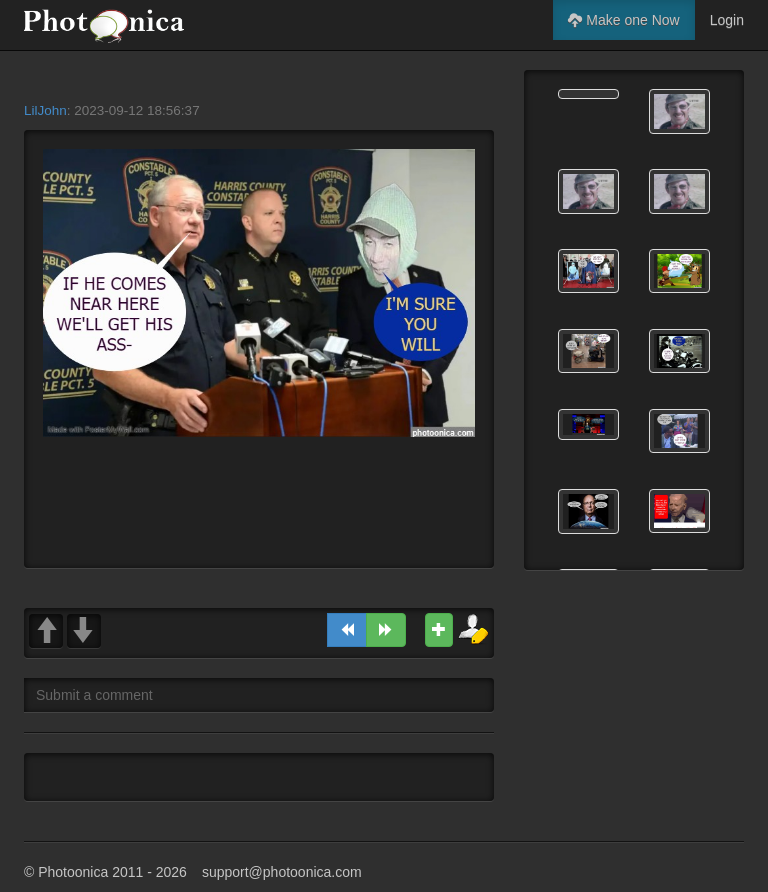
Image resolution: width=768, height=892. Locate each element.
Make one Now (623, 20)
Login (727, 20)
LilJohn (45, 110)
